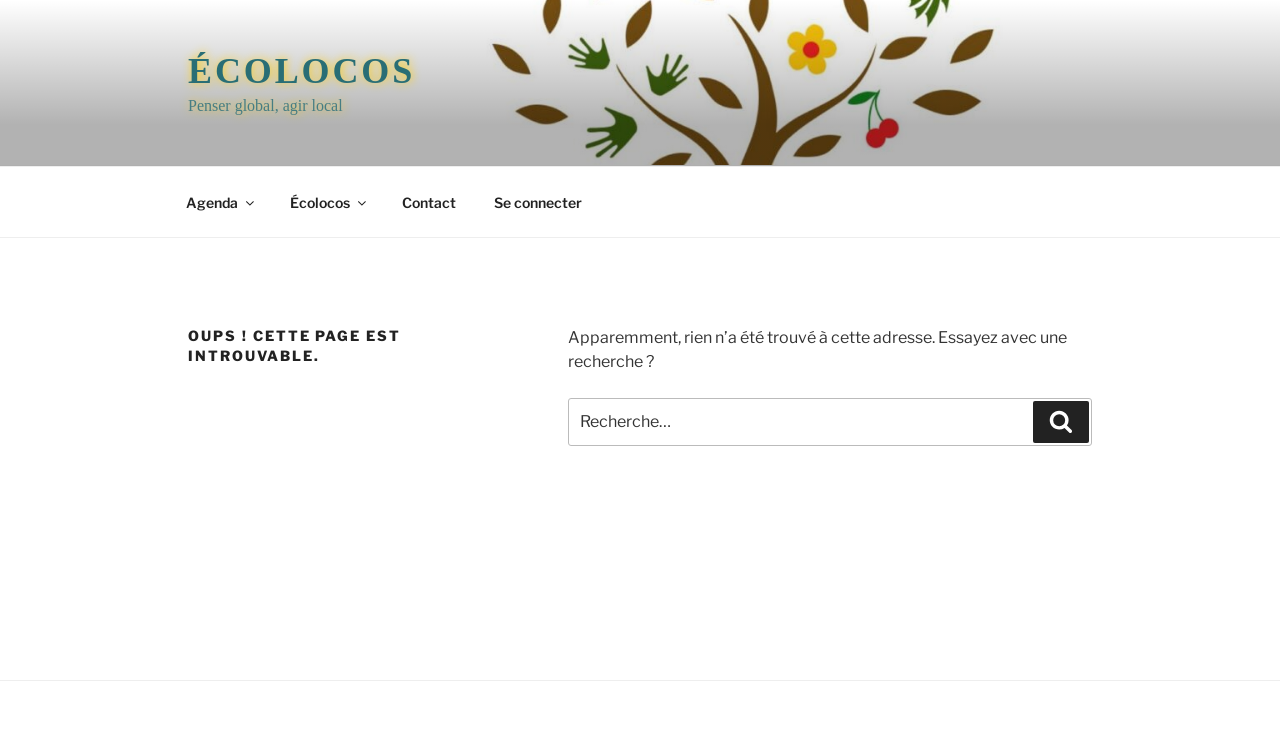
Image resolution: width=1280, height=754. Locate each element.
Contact (429, 202)
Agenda (221, 202)
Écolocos (301, 71)
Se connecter (538, 202)
